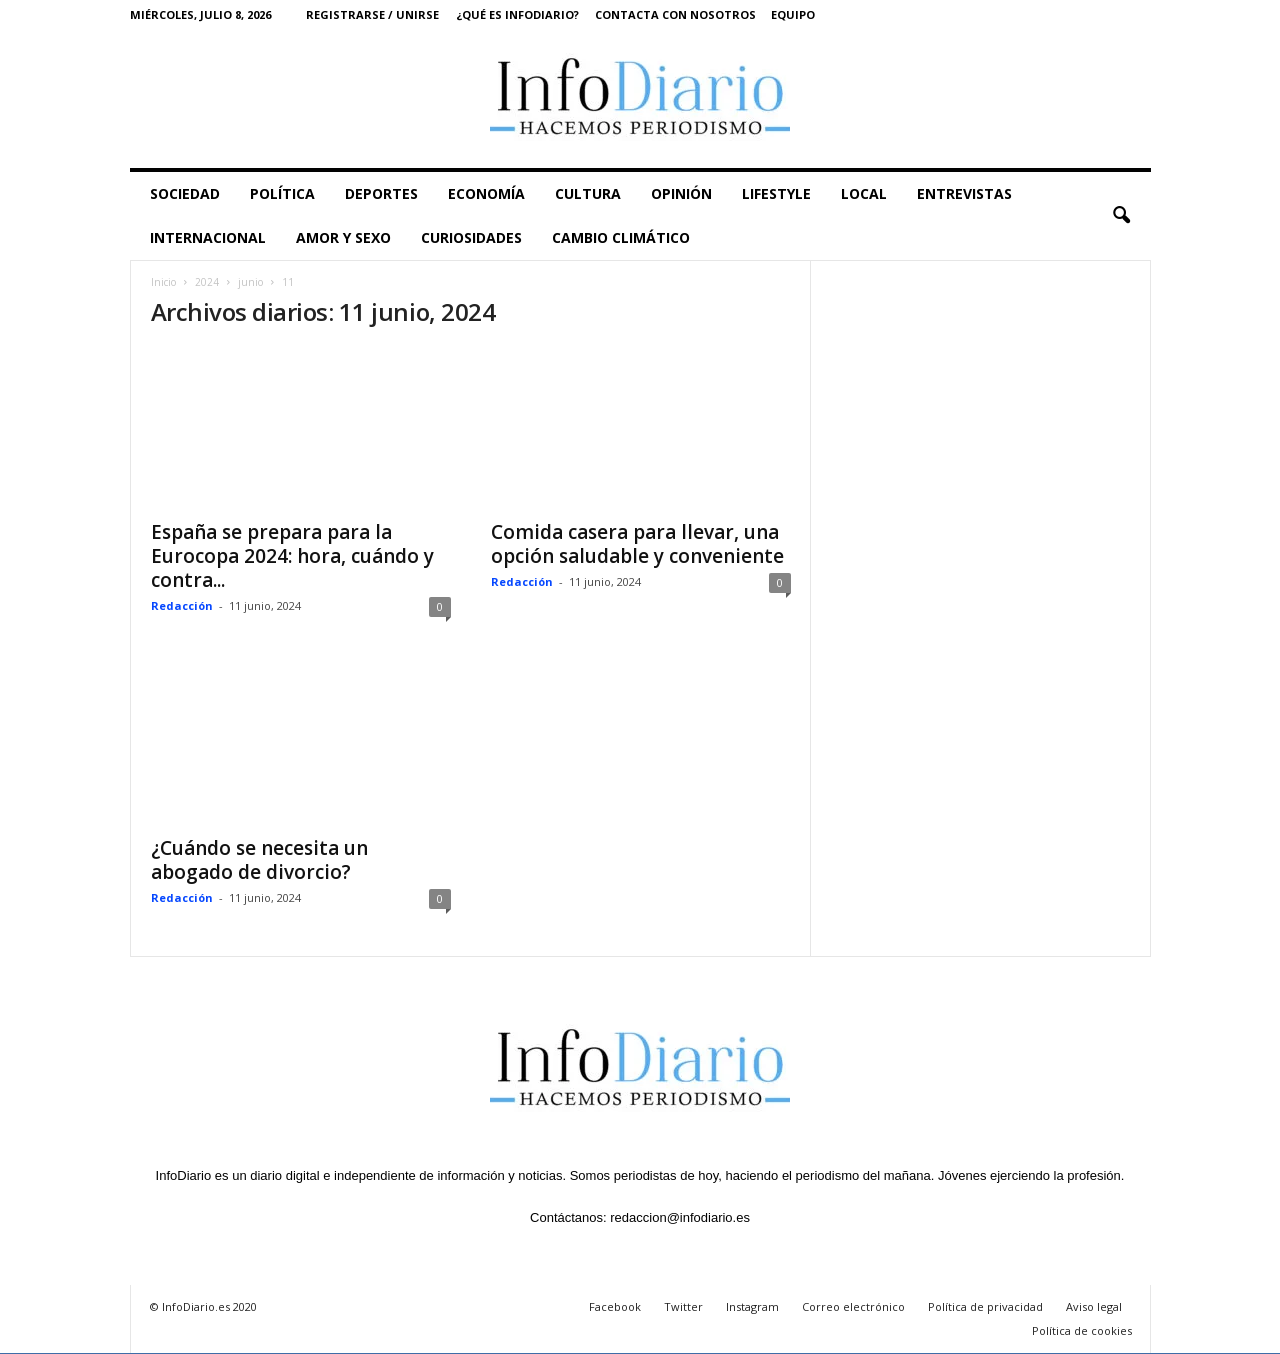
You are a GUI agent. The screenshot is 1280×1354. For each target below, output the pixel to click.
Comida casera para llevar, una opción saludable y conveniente (637, 544)
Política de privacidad (985, 1306)
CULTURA (588, 193)
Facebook (615, 1306)
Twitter (683, 1306)
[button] (1121, 216)
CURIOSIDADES (471, 237)
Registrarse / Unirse (372, 14)
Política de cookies (1082, 1330)
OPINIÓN (681, 193)
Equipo (793, 14)
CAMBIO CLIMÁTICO (621, 237)
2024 (207, 282)
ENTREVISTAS (964, 193)
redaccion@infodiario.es (680, 1217)
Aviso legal (1094, 1306)
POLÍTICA (282, 193)
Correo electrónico (853, 1306)
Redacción (182, 605)
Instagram (752, 1306)
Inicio (163, 282)
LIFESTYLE (776, 193)
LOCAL (864, 193)
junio (250, 282)
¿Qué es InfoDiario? (517, 14)
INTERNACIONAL (208, 237)
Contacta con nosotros (675, 14)
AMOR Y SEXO (343, 237)
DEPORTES (381, 193)
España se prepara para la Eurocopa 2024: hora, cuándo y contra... (292, 556)
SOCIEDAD (185, 193)
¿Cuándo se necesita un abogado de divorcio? (259, 860)
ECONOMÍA (486, 193)
